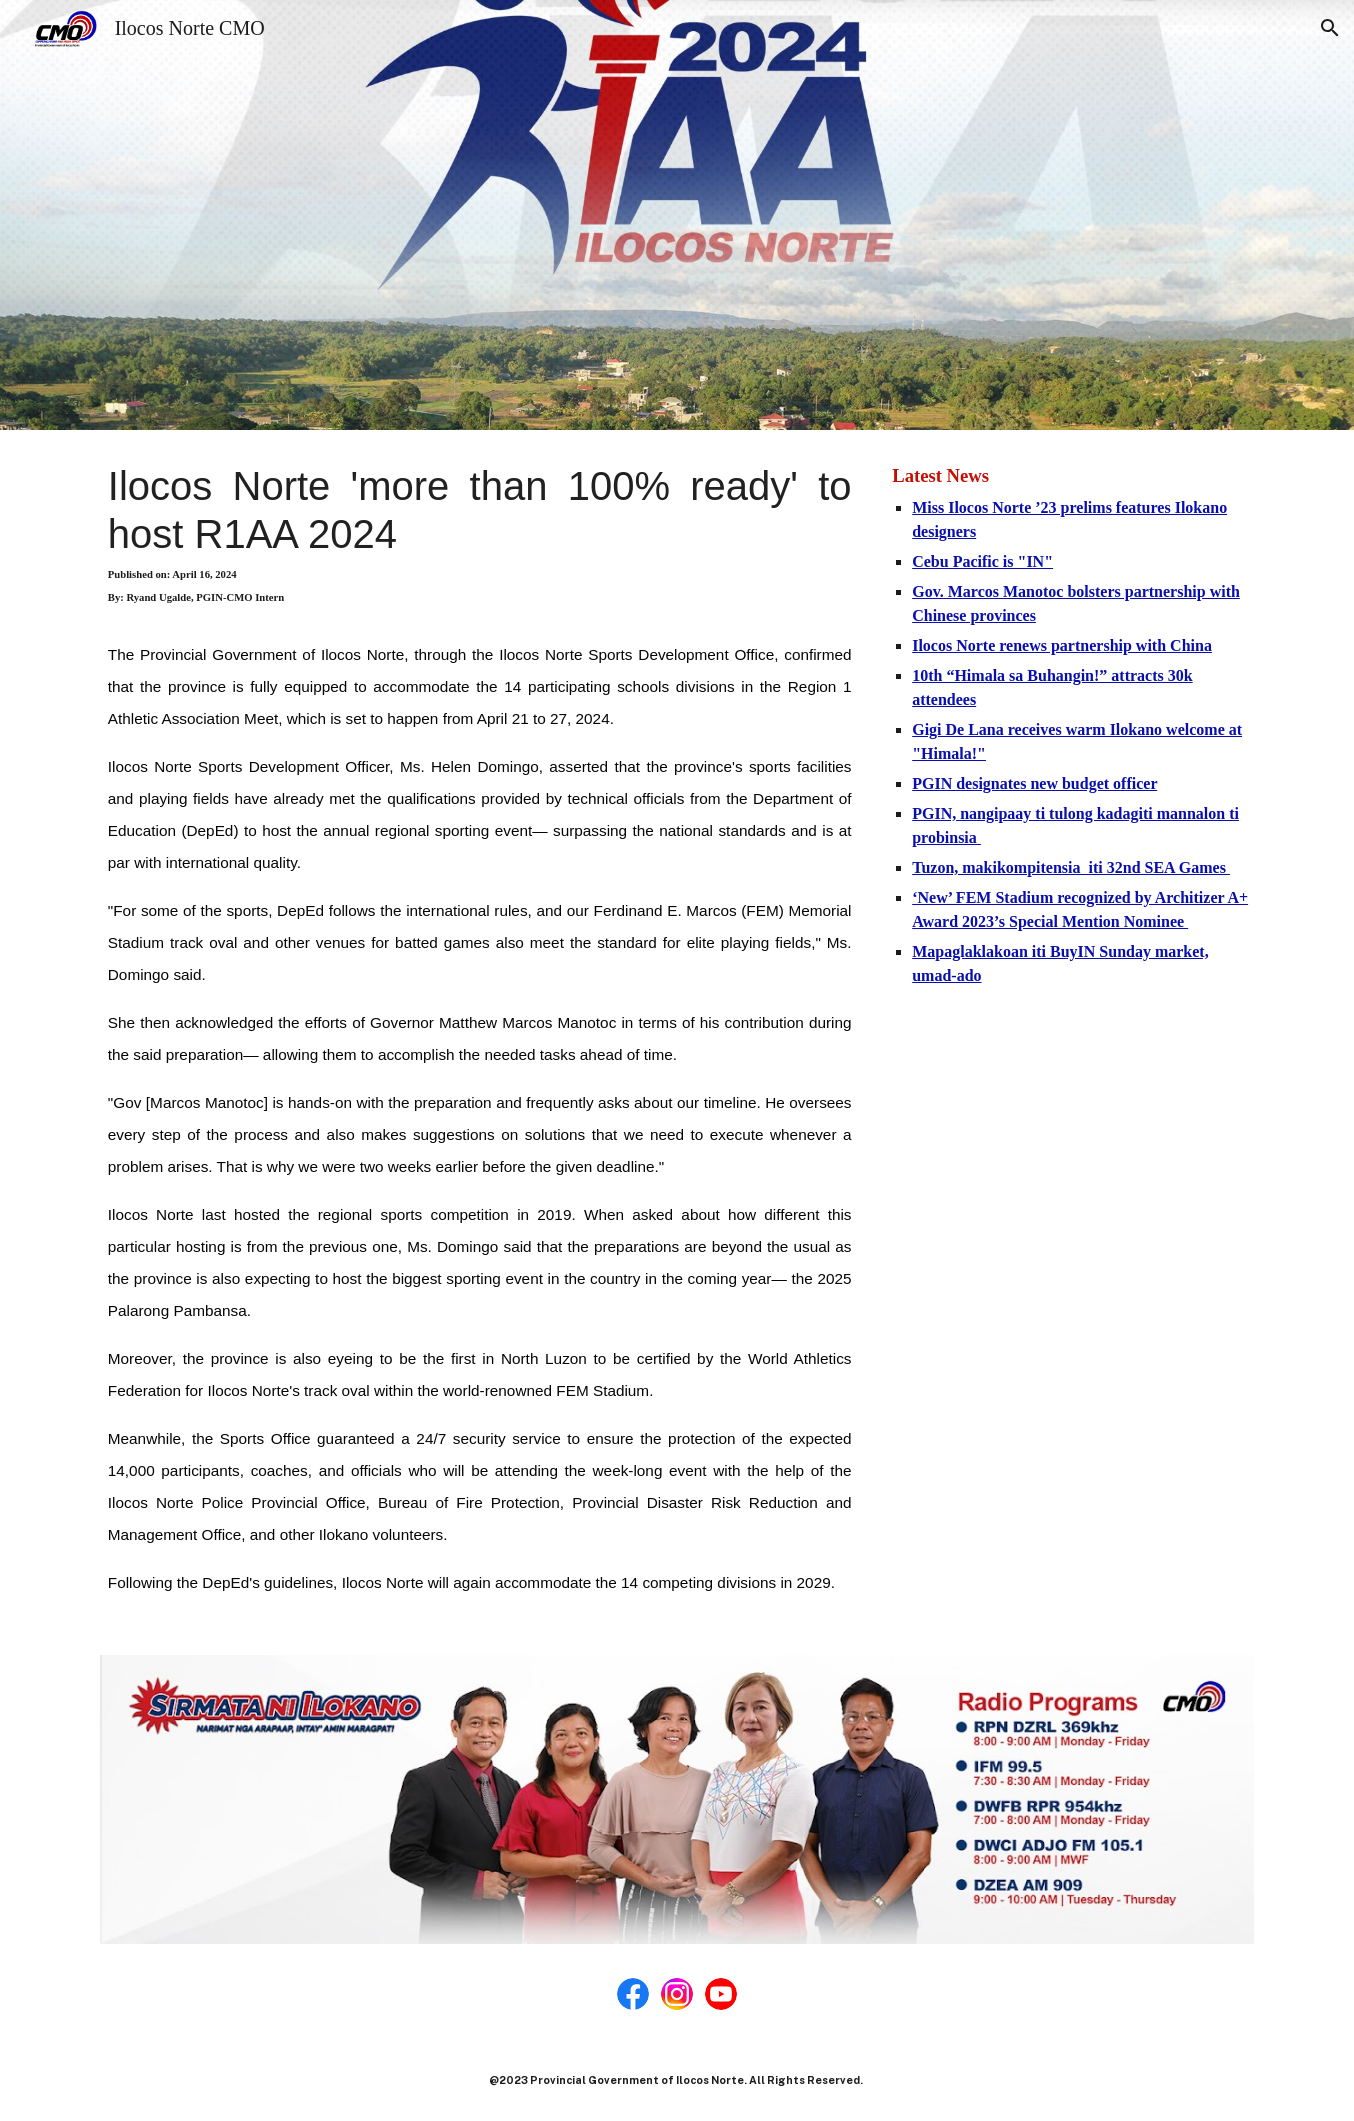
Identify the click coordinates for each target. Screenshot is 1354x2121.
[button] (1330, 28)
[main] (480, 1030)
